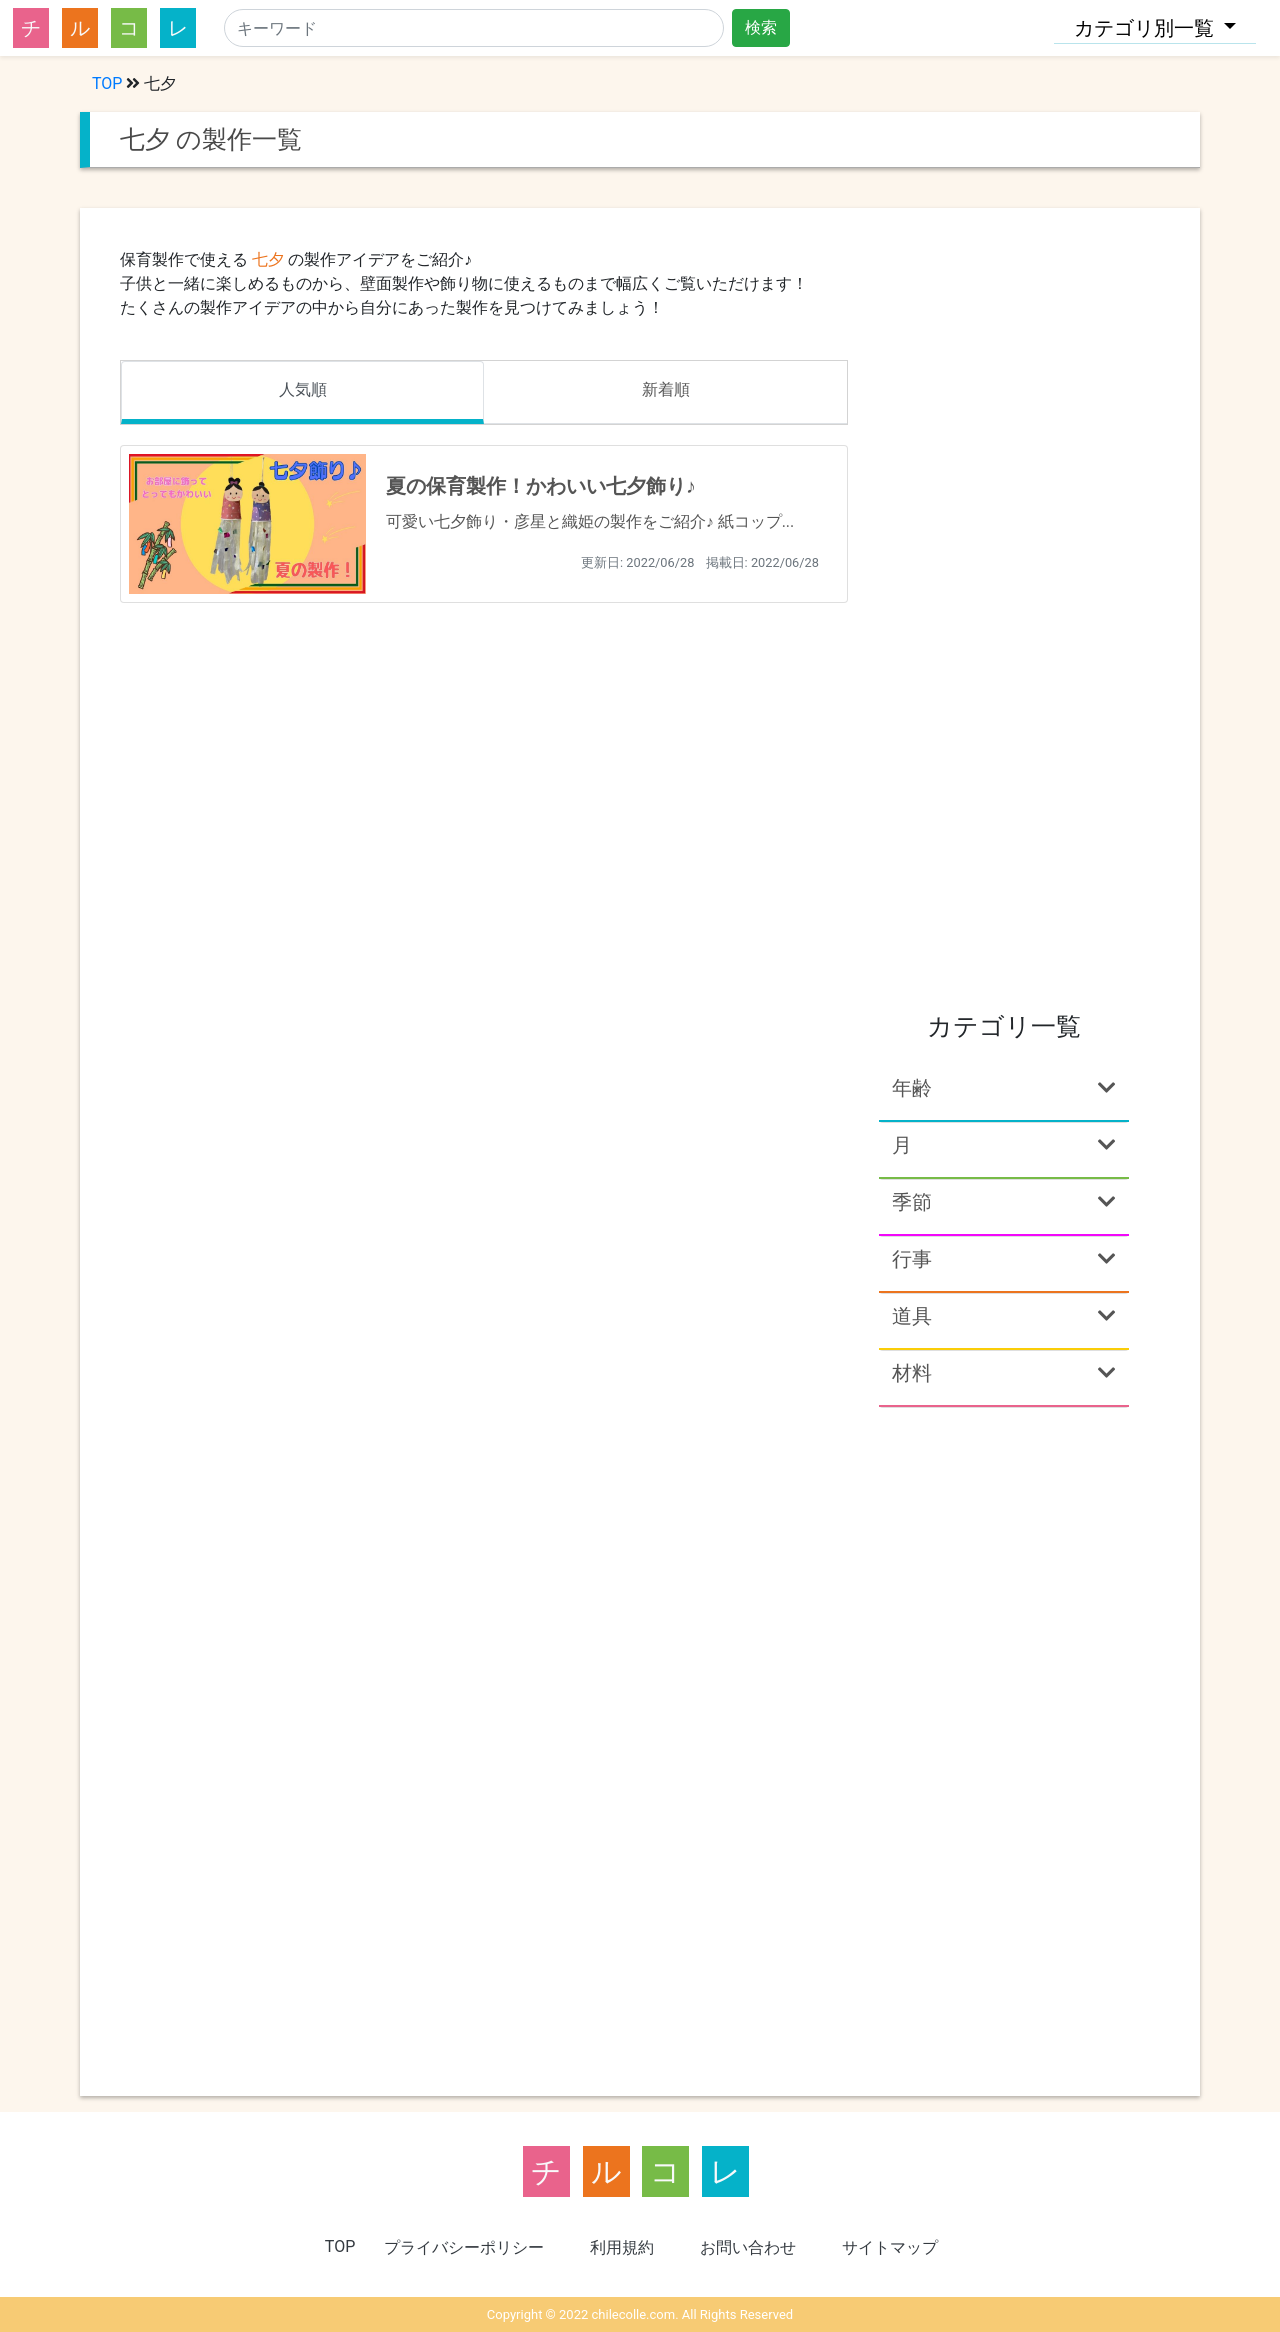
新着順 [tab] (666, 389)
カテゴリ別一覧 (1146, 28)
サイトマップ (890, 2247)
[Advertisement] (1004, 684)
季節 (1004, 1202)
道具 (1004, 1316)
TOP (107, 83)
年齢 (1004, 1088)
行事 (1004, 1259)
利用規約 (622, 2247)
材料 (1004, 1373)
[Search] (474, 28)
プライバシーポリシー (464, 2247)
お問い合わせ (748, 2247)
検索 (761, 27)
